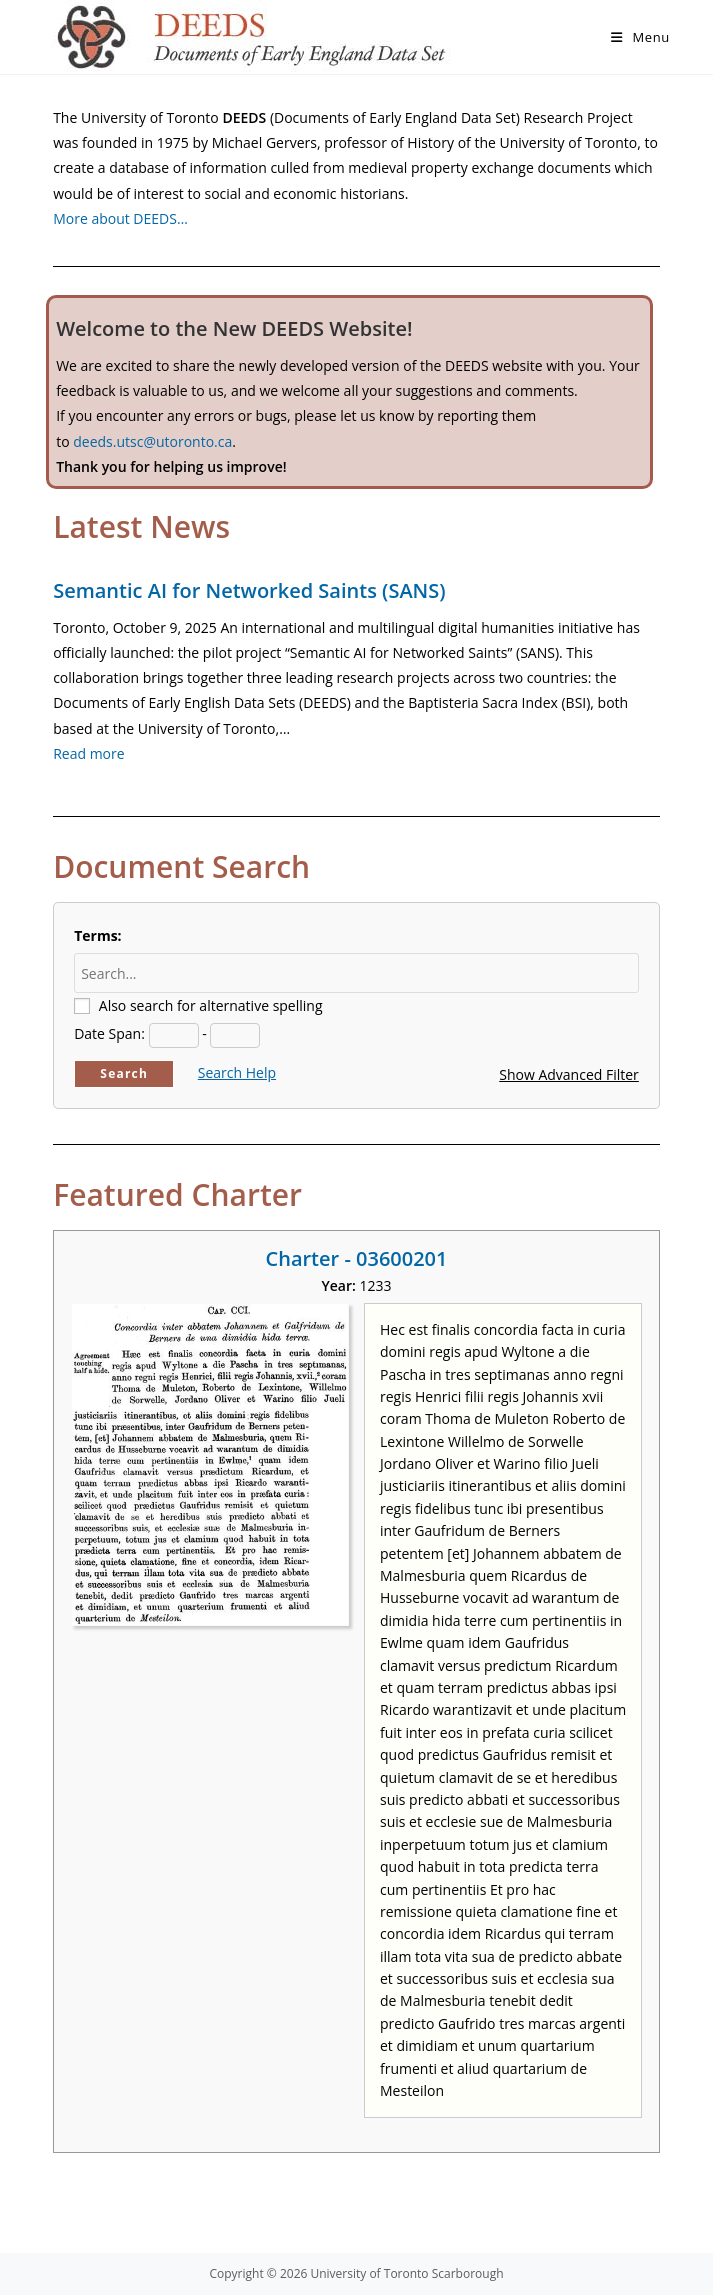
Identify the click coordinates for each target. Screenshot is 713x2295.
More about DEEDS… (120, 218)
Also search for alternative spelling (211, 1005)
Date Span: (109, 1033)
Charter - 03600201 (357, 1258)
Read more (88, 753)
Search (124, 1073)
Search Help (237, 1072)
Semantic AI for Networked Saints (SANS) (249, 590)
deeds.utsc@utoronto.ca (152, 441)
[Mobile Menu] (640, 37)
